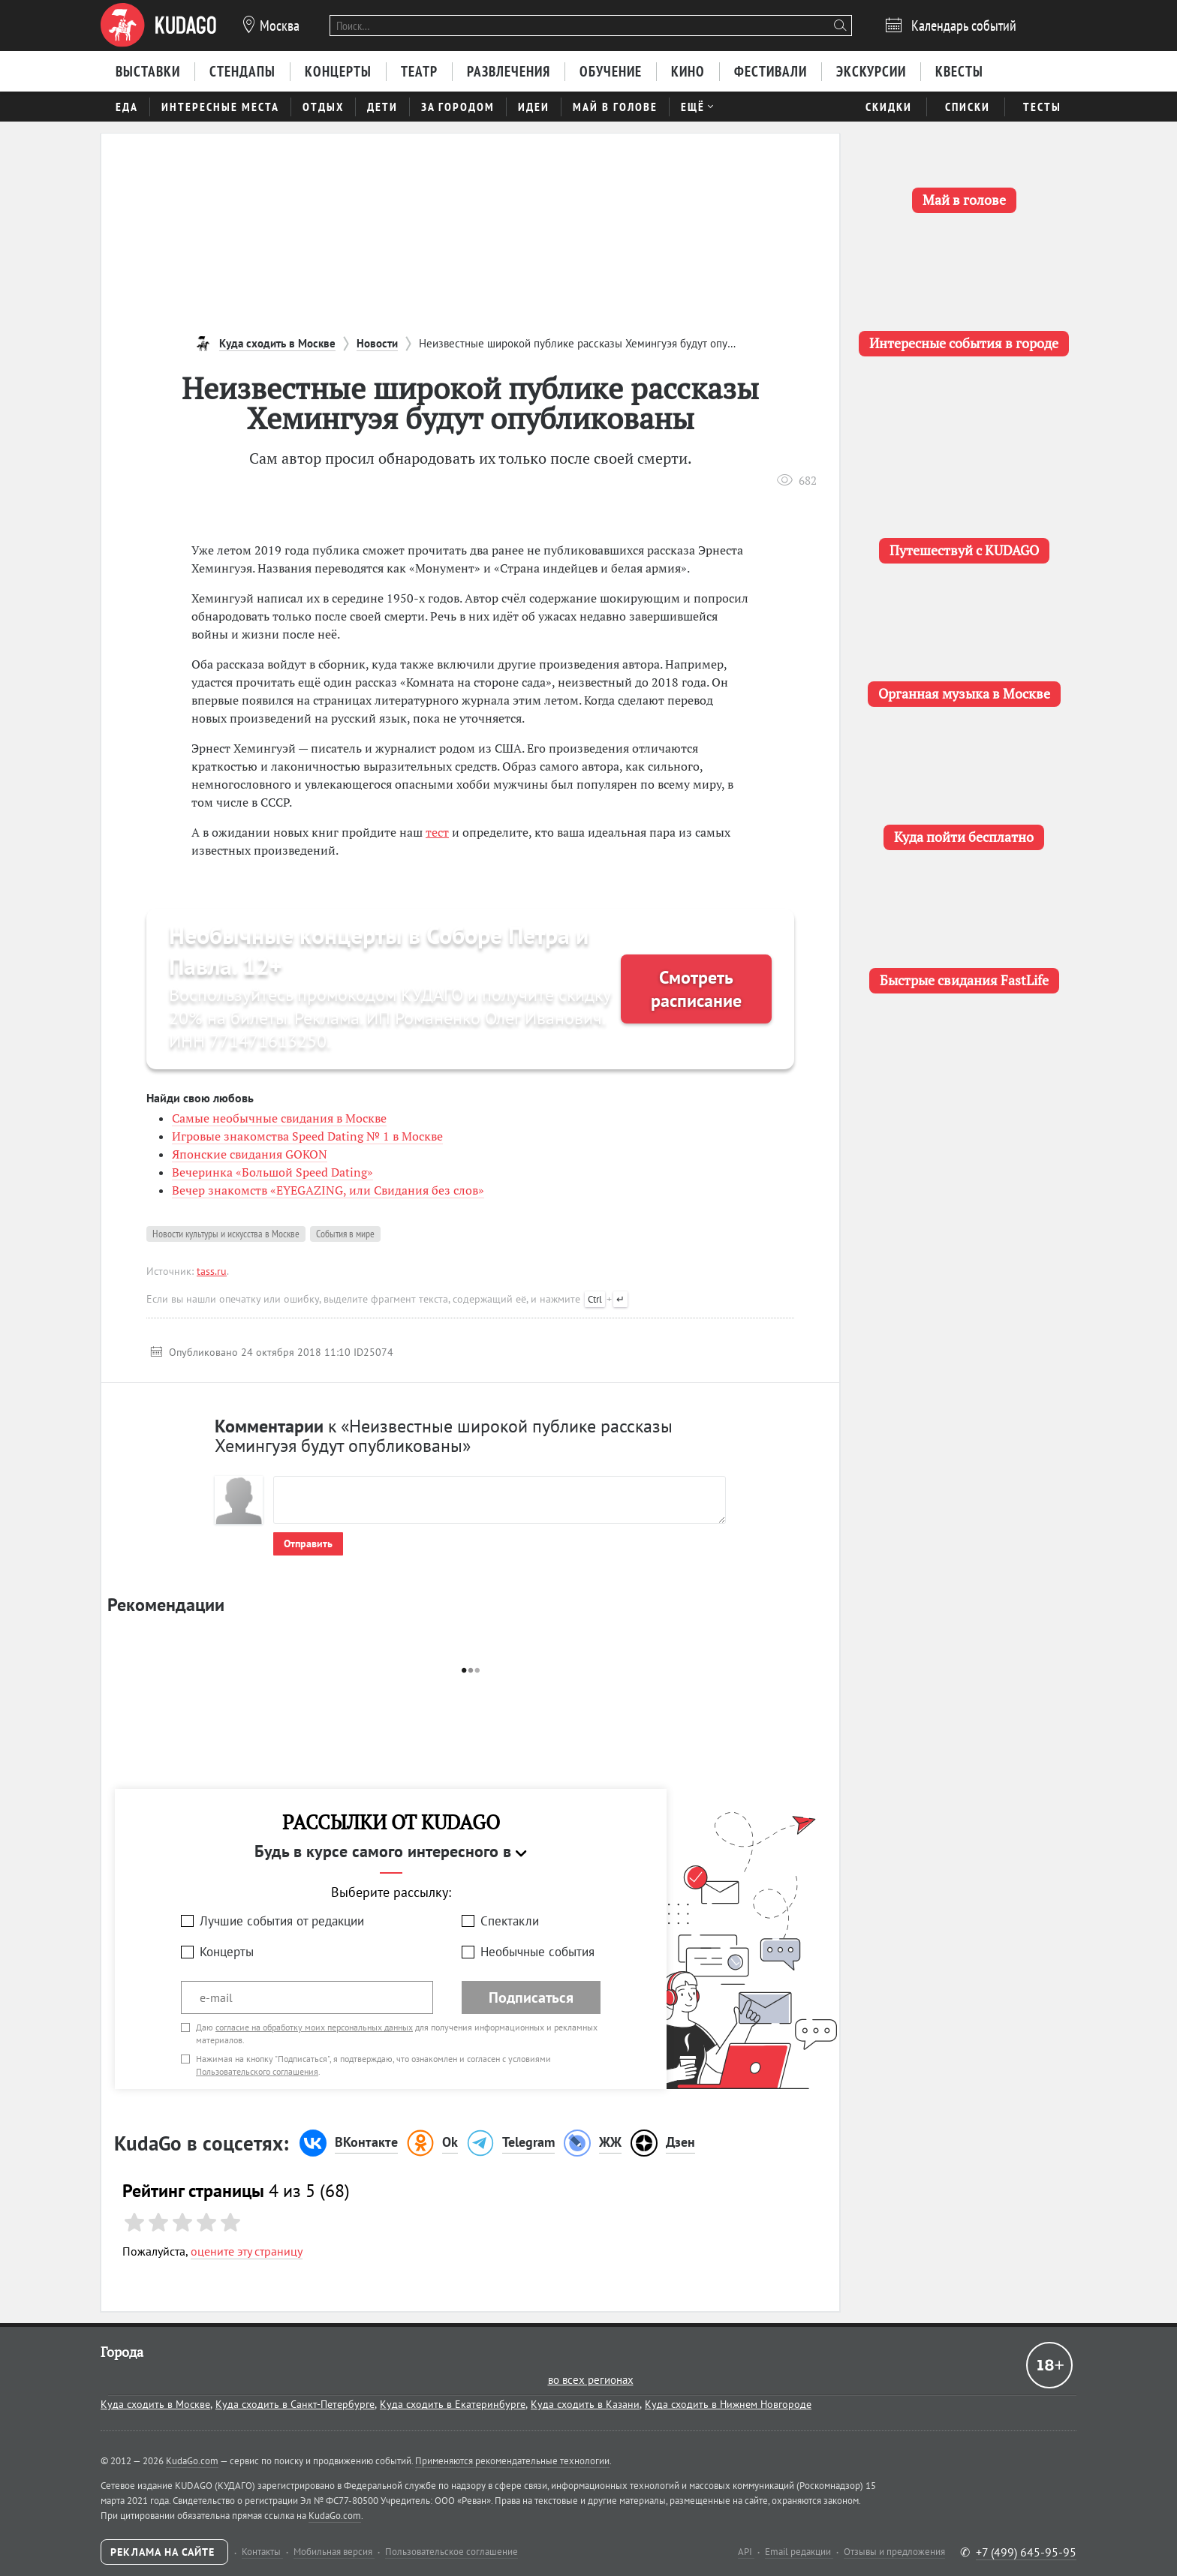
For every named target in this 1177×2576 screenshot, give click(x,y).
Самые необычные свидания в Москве (279, 1118)
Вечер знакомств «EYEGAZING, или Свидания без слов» (328, 1190)
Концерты (227, 1951)
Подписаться (531, 1997)
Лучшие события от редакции (282, 1921)
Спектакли (509, 1921)
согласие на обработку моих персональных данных (314, 2027)
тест (437, 832)
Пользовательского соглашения (257, 2071)
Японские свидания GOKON (249, 1154)
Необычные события (537, 1951)
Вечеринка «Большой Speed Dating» (272, 1172)
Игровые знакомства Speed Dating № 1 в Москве (307, 1136)
